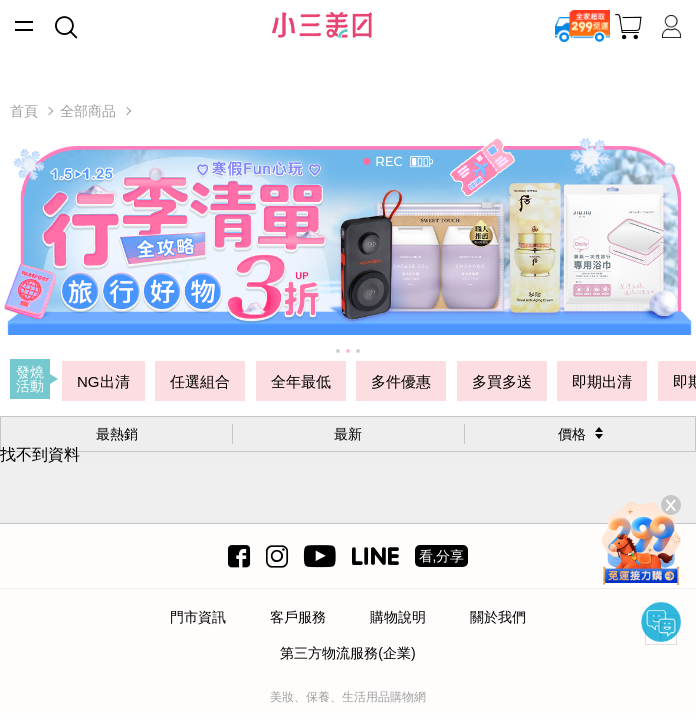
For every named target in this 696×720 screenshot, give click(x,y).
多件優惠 (401, 381)
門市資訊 (198, 617)
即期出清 (602, 381)
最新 (348, 434)
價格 (572, 434)
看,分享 (442, 556)
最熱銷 (117, 434)
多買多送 (502, 381)
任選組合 (200, 381)
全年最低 (301, 381)
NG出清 (103, 381)
